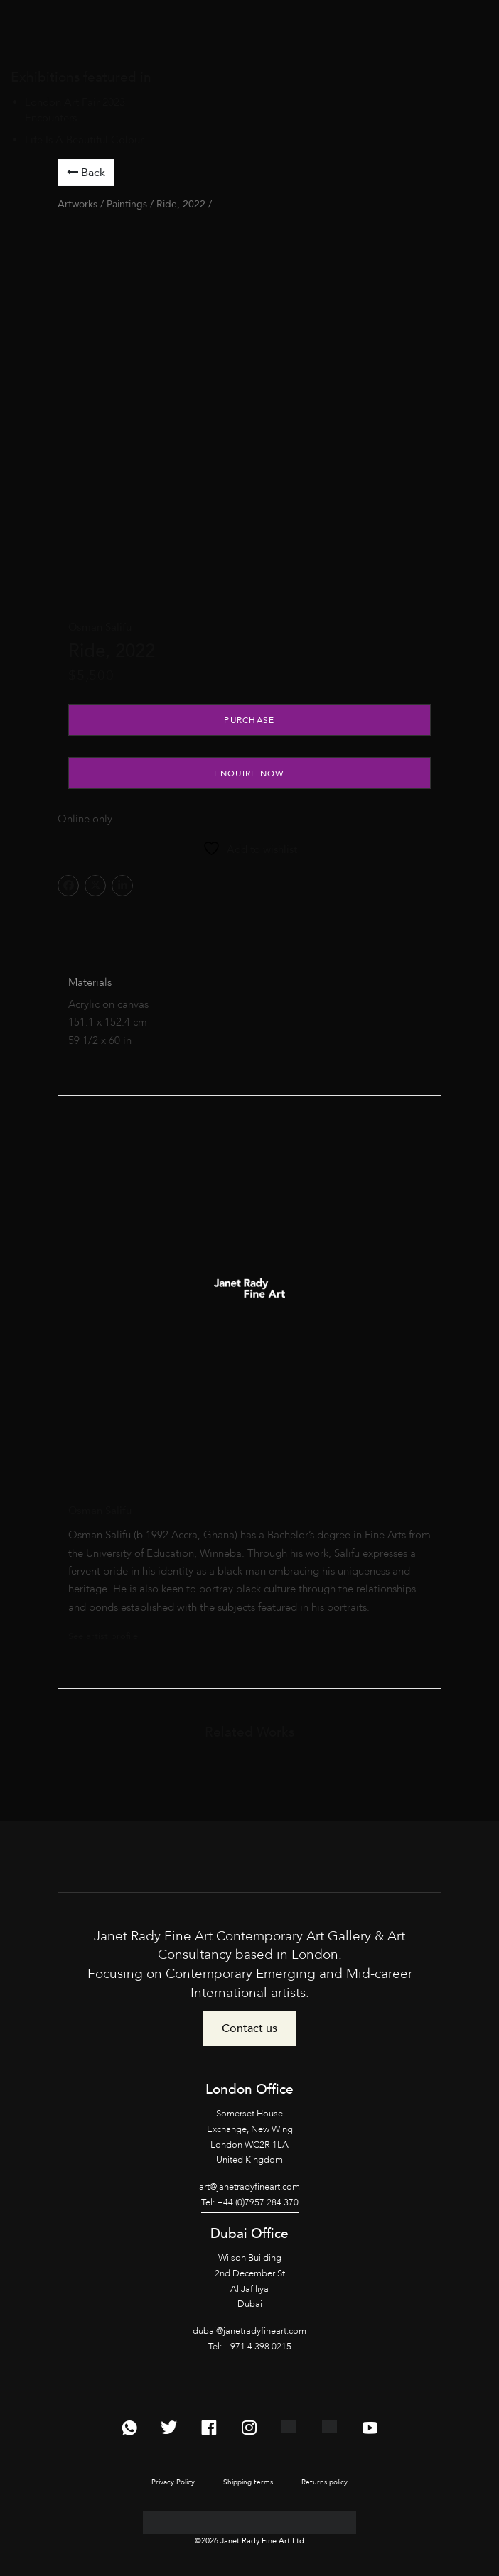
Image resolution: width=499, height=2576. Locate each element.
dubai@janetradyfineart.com (249, 2331)
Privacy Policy (173, 2482)
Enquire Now (249, 773)
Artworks (77, 204)
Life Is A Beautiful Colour (84, 140)
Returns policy (324, 2482)
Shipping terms (248, 2482)
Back (86, 172)
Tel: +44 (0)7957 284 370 (250, 2202)
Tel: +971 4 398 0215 (249, 2346)
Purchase (249, 720)
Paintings (127, 204)
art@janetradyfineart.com (249, 2186)
